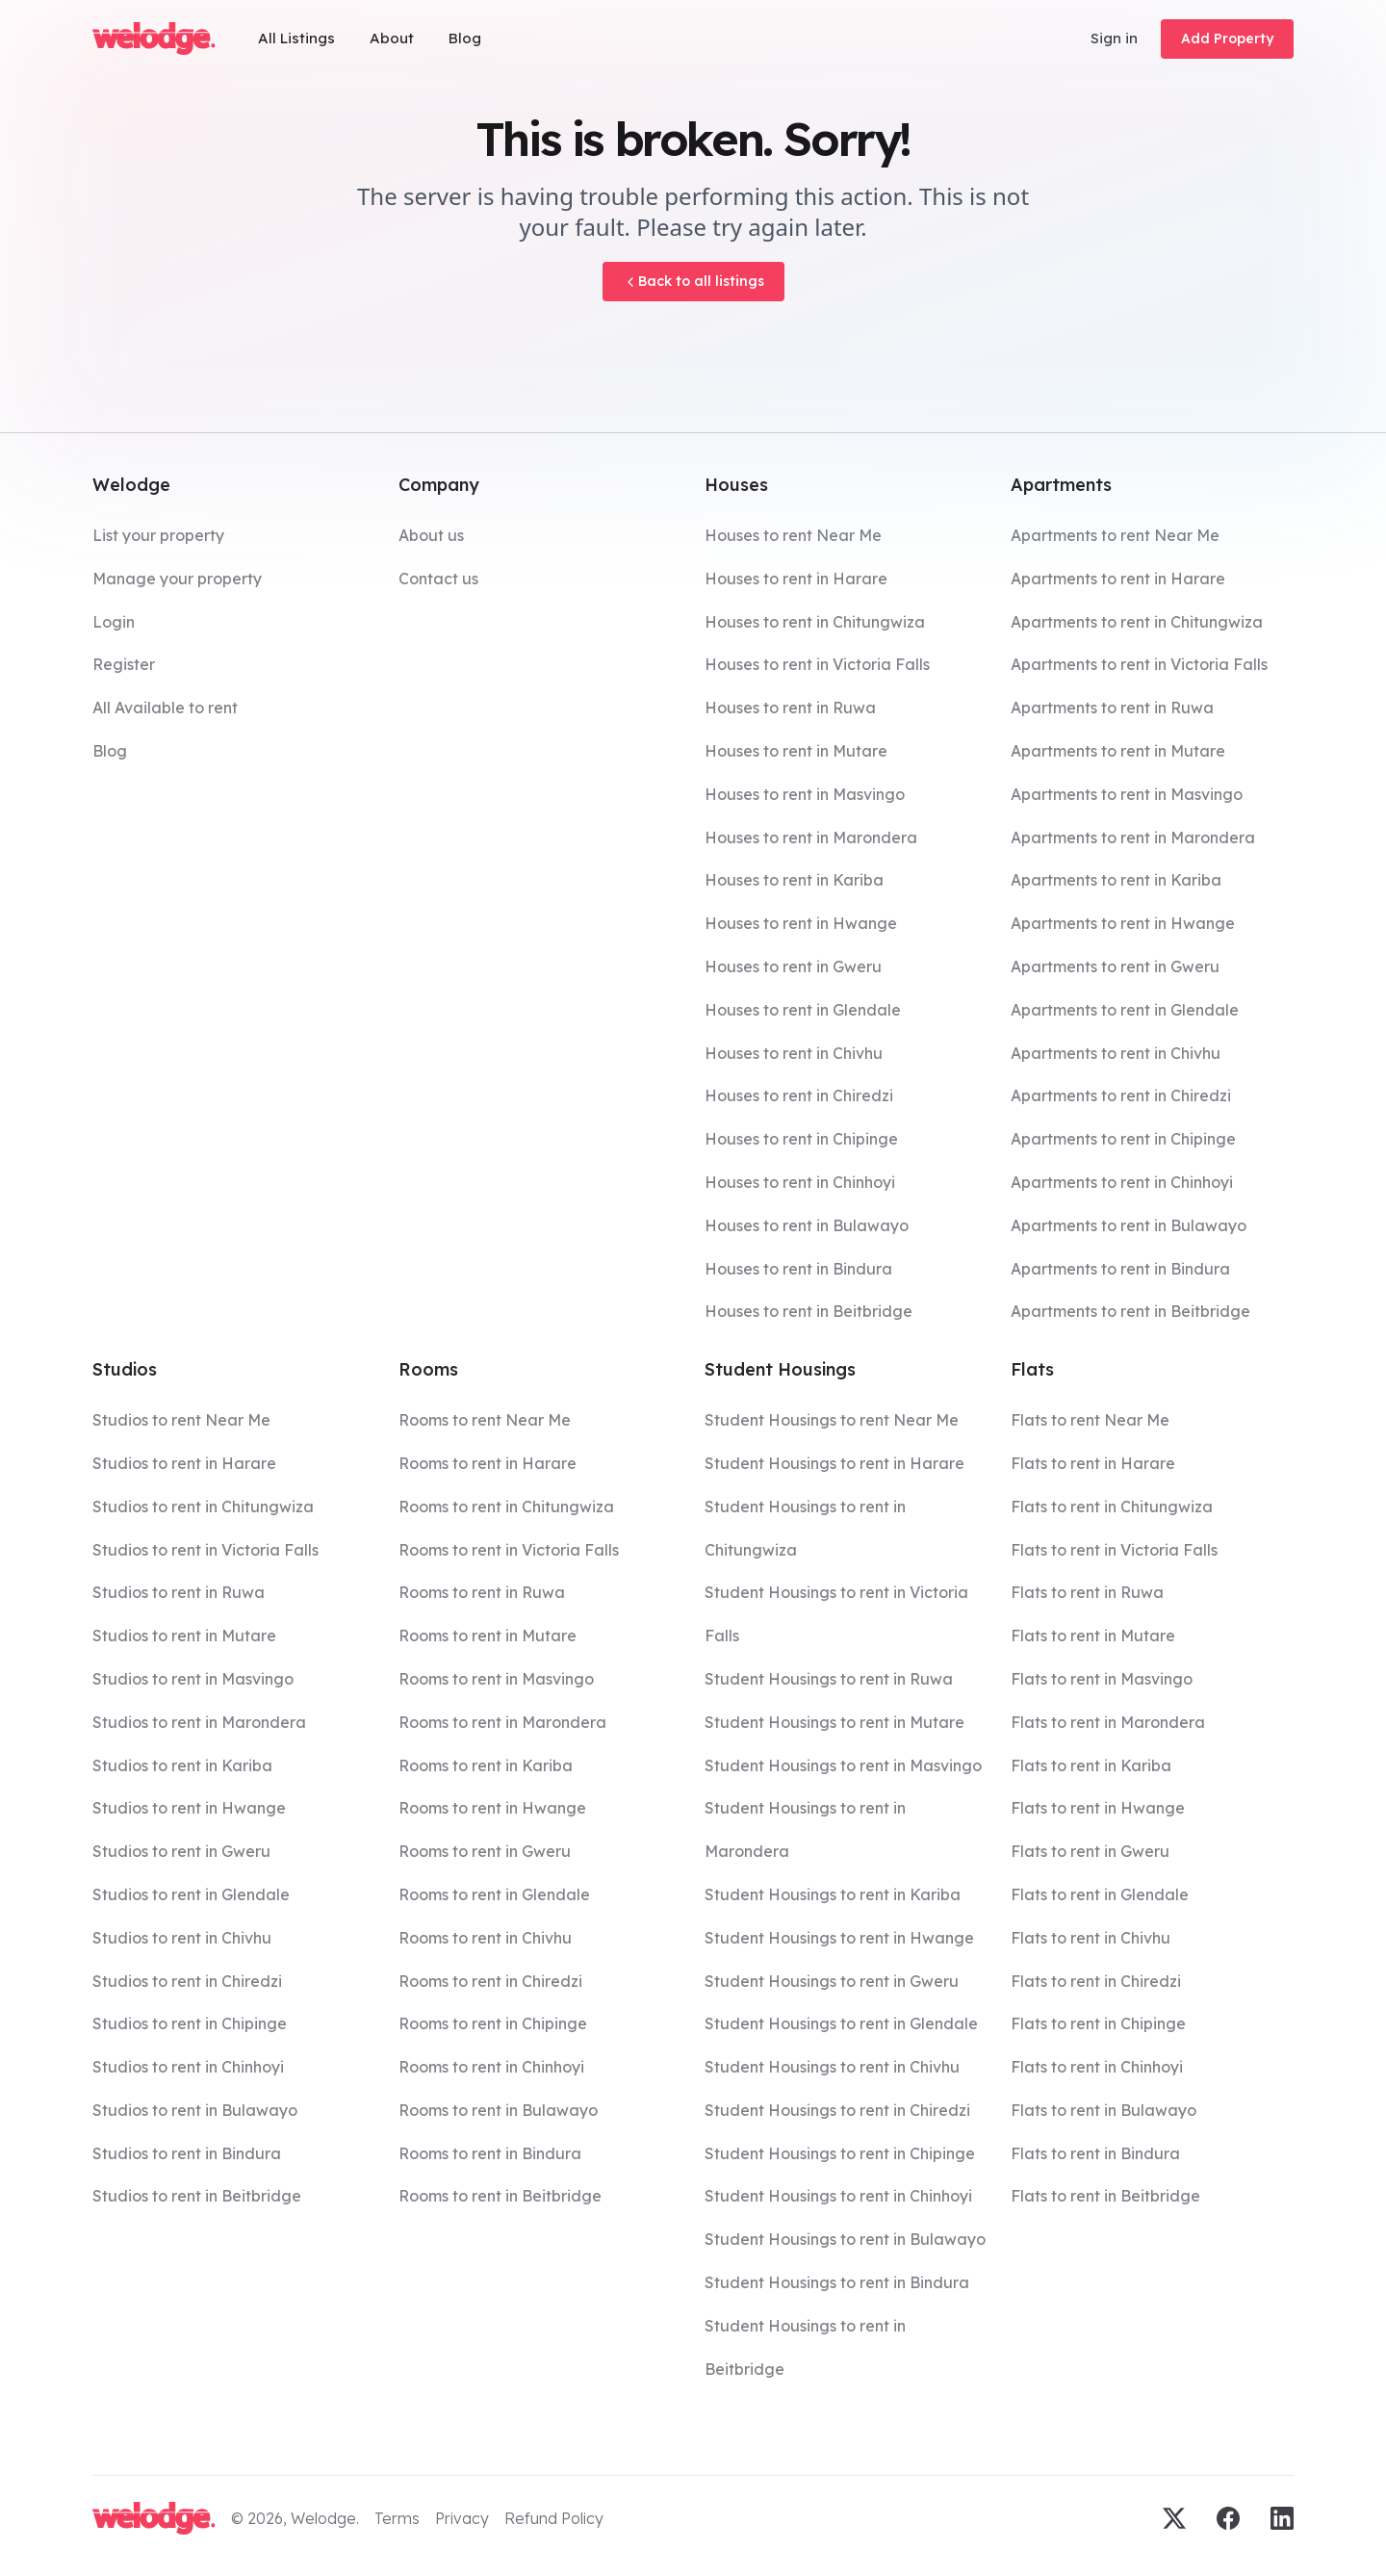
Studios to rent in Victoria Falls (205, 1549)
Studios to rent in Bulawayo (194, 2110)
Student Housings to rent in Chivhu (832, 2066)
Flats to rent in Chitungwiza (1112, 1506)
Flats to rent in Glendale (1100, 1894)
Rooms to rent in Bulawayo (498, 2110)
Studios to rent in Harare (184, 1463)
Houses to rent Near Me (793, 535)
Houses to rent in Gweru (793, 966)
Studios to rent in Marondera (199, 1722)
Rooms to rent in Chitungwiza (506, 1506)
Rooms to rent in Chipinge (492, 2023)
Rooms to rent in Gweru (484, 1851)
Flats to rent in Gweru (1090, 1851)
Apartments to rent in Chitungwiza (1137, 621)
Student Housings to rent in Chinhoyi (838, 2195)
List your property (158, 535)
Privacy (462, 2518)
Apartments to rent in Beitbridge (1130, 1311)
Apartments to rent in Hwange (1123, 923)
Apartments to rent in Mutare (1118, 750)
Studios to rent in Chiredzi (187, 1981)
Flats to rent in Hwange (1098, 1807)
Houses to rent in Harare (796, 578)
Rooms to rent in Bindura (489, 2153)
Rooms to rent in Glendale (494, 1894)
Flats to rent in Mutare (1093, 1635)
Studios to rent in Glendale (191, 1894)
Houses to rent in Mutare (796, 750)
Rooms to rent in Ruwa (481, 1592)
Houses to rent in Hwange (801, 923)
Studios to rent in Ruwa (178, 1592)
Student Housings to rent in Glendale (841, 2023)
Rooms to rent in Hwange (492, 1807)
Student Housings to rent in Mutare (834, 1722)
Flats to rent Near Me (1090, 1420)
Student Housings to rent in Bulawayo (845, 2239)
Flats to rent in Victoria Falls (1114, 1549)
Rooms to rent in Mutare (487, 1635)
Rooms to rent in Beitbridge (500, 2195)
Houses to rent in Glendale (803, 1009)
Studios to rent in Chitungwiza (203, 1506)
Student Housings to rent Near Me (832, 1420)
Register (123, 664)
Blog (465, 38)
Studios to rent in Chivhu (181, 1937)
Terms (397, 2518)
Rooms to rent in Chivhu (485, 1937)
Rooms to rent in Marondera (502, 1722)
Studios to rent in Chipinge (189, 2023)
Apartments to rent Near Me (1115, 535)
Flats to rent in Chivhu (1090, 1937)
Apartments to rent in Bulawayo (1128, 1225)
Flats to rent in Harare (1093, 1463)
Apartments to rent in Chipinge (1123, 1138)
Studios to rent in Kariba (182, 1765)
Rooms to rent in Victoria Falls (508, 1549)
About (392, 38)
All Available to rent (165, 707)
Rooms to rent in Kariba (485, 1765)
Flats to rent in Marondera (1108, 1722)
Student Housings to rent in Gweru (832, 1981)
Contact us (438, 578)
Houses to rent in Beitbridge (808, 1311)
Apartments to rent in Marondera (1133, 837)
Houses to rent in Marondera (811, 837)
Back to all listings (693, 281)
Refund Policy (553, 2518)
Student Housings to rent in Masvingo (843, 1765)
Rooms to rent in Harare (487, 1463)
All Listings (296, 38)
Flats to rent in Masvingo (1102, 1678)
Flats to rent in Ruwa (1087, 1592)
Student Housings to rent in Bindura (837, 2282)
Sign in (1114, 38)
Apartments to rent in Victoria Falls (1139, 664)
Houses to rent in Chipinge (801, 1138)
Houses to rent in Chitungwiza (815, 621)
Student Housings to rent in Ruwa (829, 1678)
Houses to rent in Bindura (798, 1268)
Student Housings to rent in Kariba (833, 1894)
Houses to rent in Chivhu (794, 1053)
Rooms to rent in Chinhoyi (491, 2066)
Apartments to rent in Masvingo (1127, 794)
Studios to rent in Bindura (186, 2153)
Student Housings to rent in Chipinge (840, 2153)
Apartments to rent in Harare (1118, 578)
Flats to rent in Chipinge (1098, 2023)
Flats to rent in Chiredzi (1096, 1981)
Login (113, 621)
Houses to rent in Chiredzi (799, 1095)
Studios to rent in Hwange (189, 1807)
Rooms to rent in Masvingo (496, 1678)
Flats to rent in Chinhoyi (1097, 2066)
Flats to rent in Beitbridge (1105, 2195)
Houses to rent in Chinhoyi (800, 1182)
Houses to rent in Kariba (794, 879)
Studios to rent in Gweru (181, 1851)
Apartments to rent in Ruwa (1112, 707)
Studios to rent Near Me (181, 1420)
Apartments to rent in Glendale (1125, 1009)
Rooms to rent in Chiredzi (490, 1981)
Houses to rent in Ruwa (790, 707)
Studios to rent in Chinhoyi (188, 2066)
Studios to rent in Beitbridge (196, 2195)
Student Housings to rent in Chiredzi (837, 2110)
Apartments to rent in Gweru (1115, 966)
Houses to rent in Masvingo (805, 794)
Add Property (1227, 38)
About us (431, 535)
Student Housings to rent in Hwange (839, 1937)
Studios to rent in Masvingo (193, 1678)
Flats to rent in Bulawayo (1103, 2110)
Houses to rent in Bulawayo (807, 1225)
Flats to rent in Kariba (1091, 1765)
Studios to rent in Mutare (184, 1635)
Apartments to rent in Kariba (1116, 879)
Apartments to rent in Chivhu (1115, 1053)
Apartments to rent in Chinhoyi (1122, 1182)
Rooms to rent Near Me (484, 1420)
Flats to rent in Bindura (1095, 2153)
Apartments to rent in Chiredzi (1121, 1095)
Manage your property (177, 578)
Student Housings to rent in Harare (834, 1463)
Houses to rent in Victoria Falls (817, 664)
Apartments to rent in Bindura (1120, 1268)
